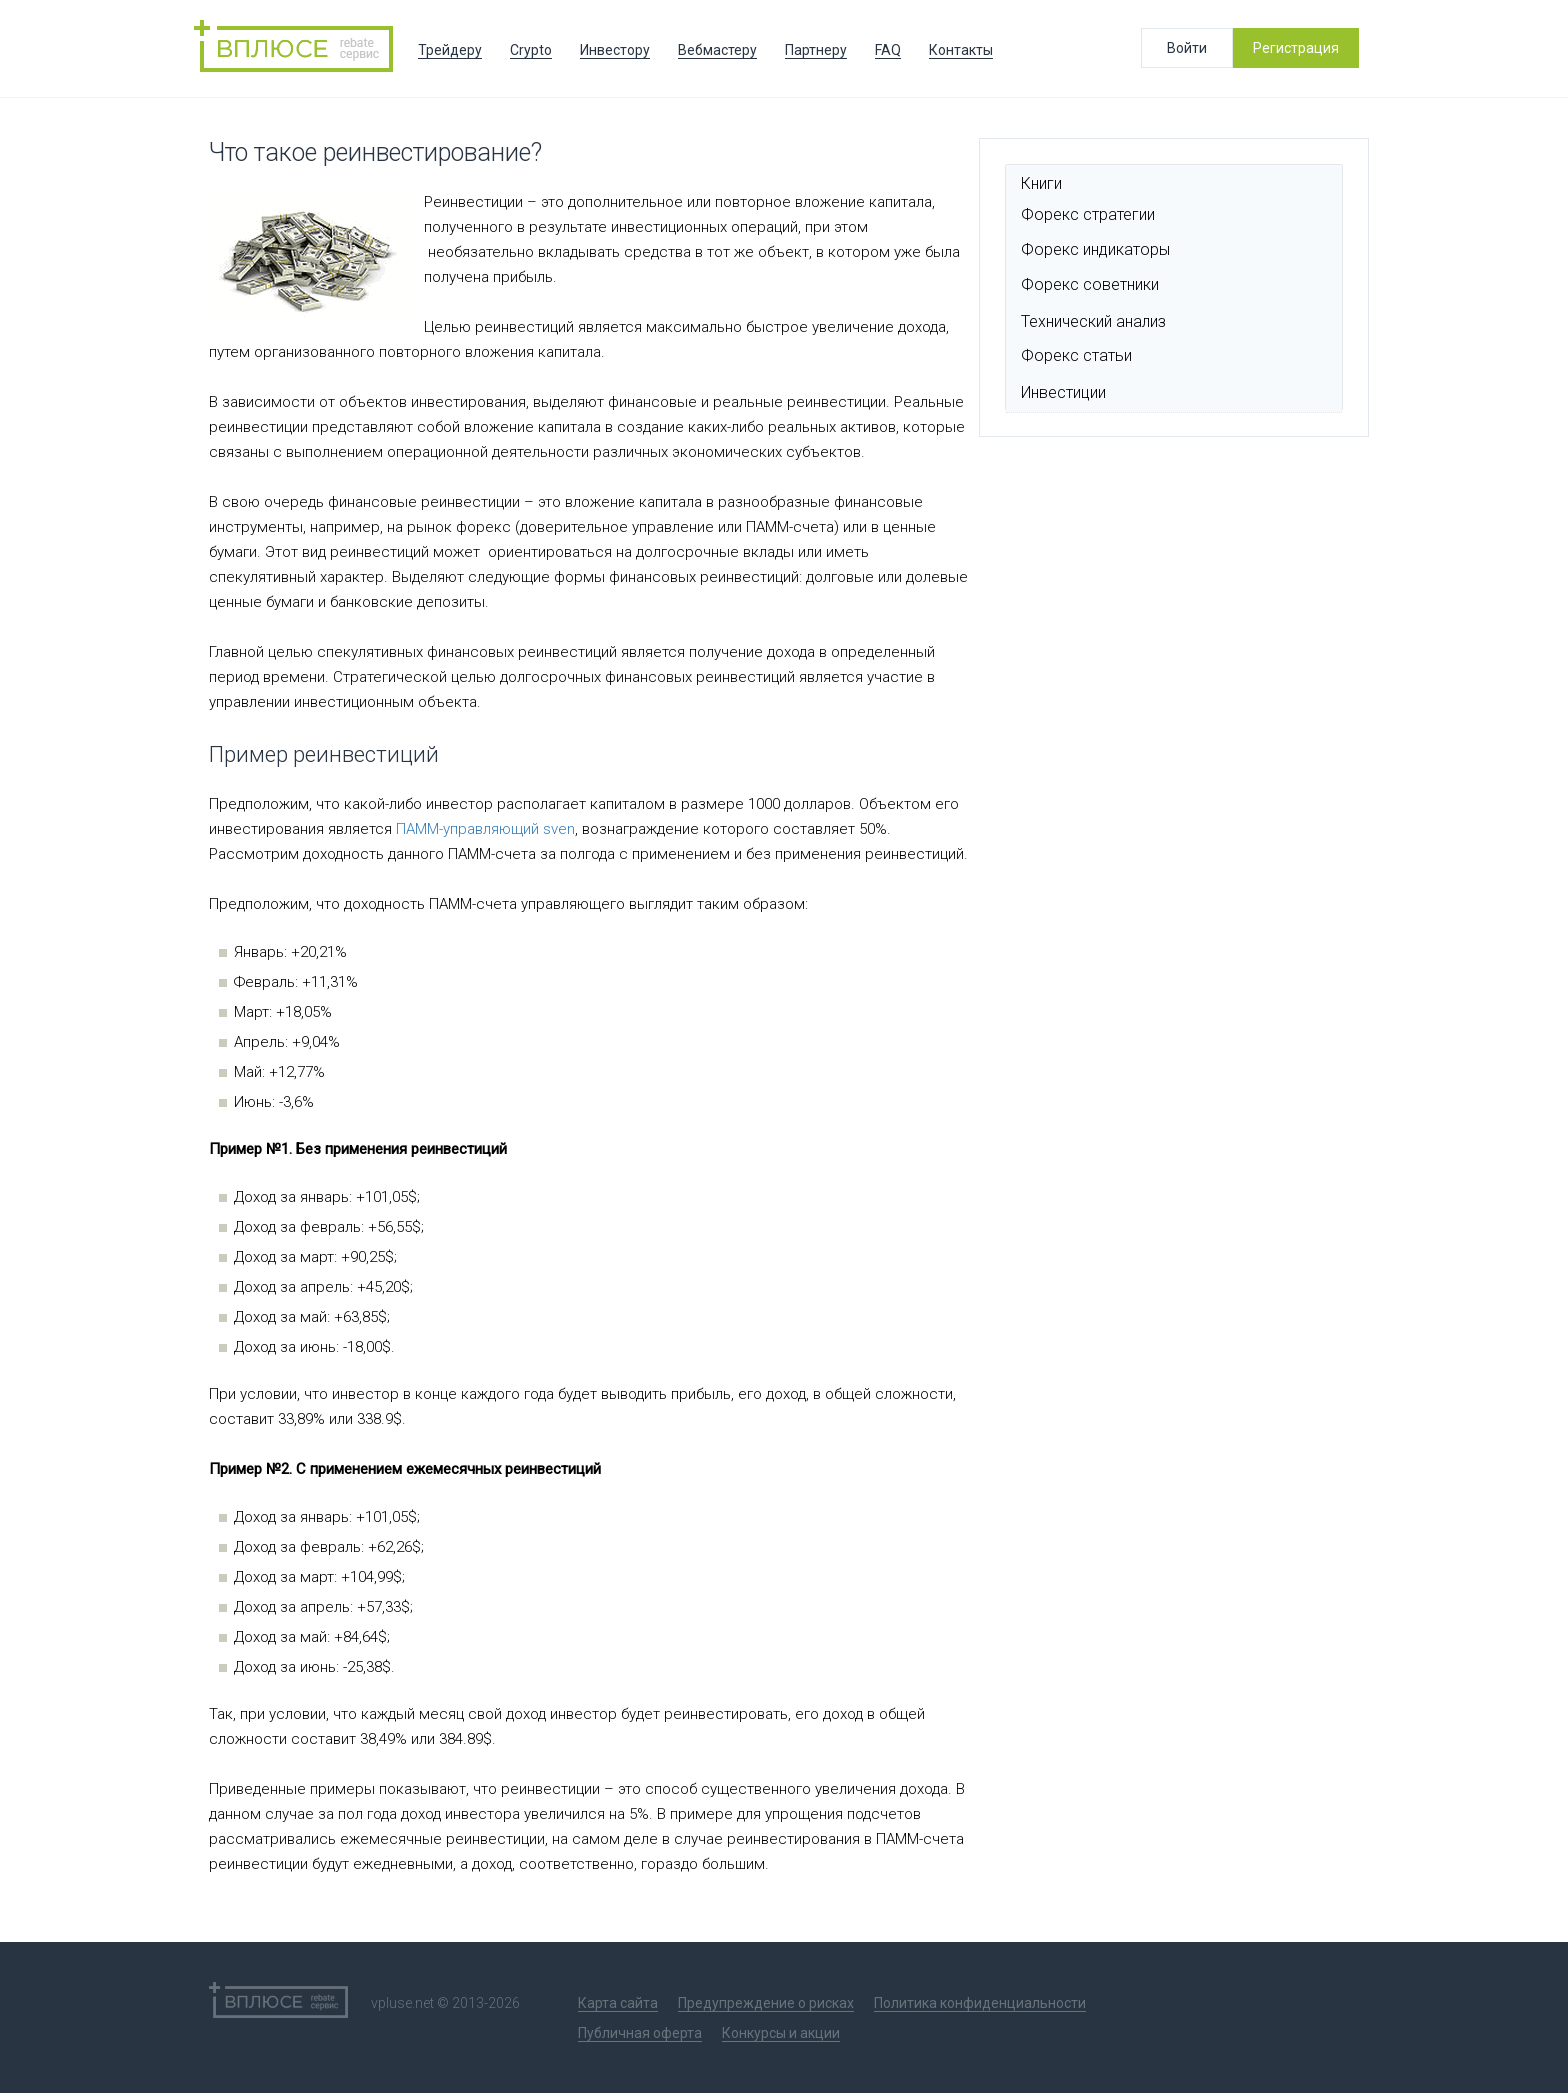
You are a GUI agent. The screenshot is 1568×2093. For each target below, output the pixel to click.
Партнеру (816, 50)
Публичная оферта (640, 2033)
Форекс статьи (1076, 355)
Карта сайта (618, 2003)
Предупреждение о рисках (766, 2003)
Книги (1041, 183)
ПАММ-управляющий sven (483, 829)
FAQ (888, 50)
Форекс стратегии (1088, 214)
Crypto (531, 50)
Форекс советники (1090, 284)
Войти (1187, 48)
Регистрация (1296, 48)
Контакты (961, 50)
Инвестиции (1063, 392)
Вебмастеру (717, 50)
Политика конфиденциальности (980, 2003)
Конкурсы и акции (781, 2033)
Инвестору (615, 50)
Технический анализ (1093, 321)
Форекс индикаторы (1095, 249)
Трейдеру (450, 50)
